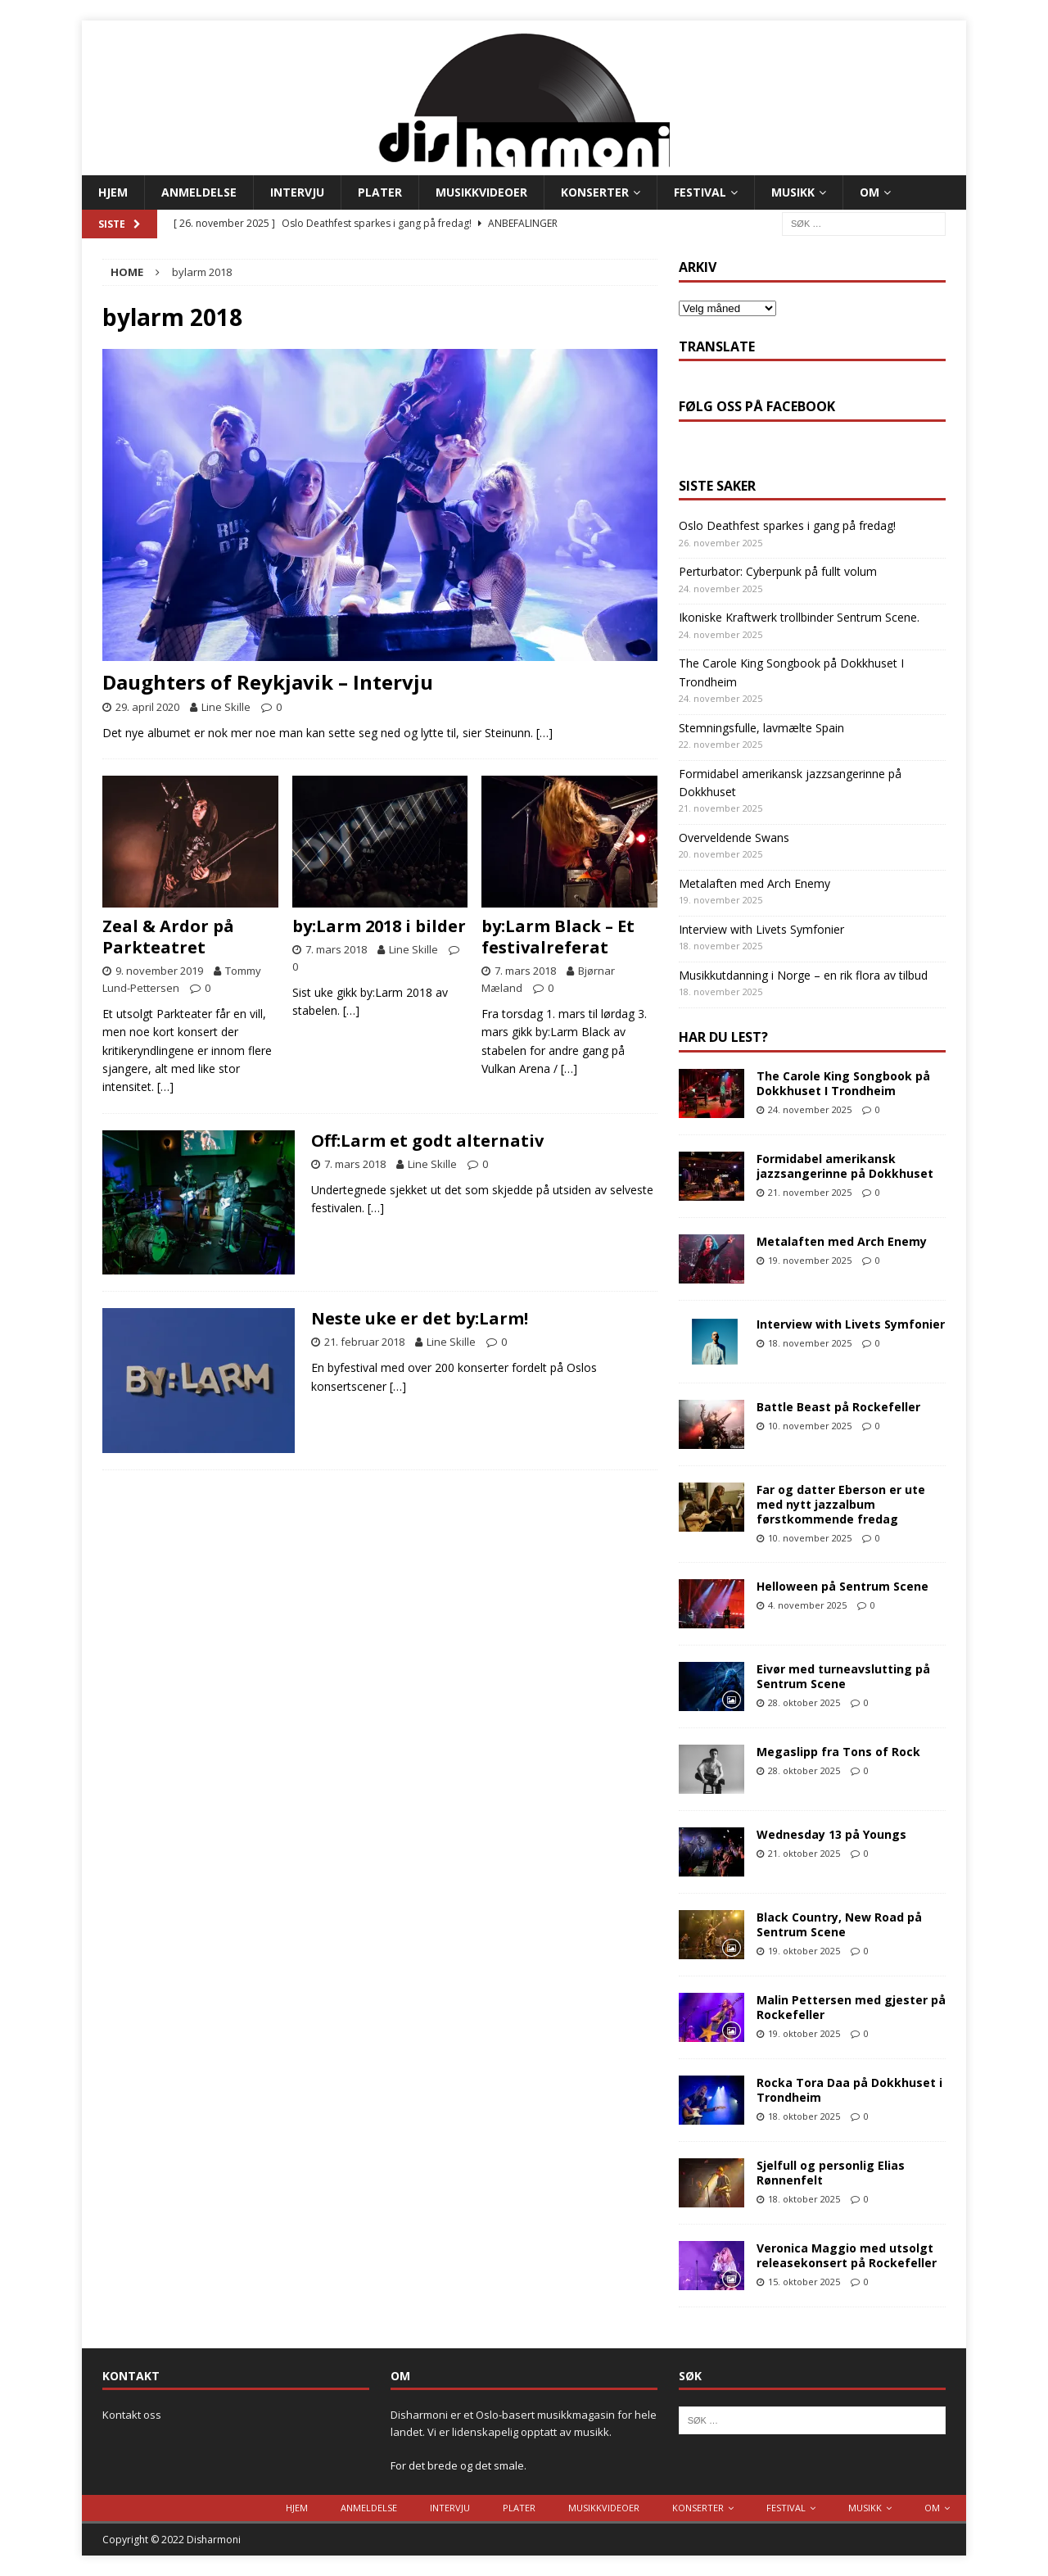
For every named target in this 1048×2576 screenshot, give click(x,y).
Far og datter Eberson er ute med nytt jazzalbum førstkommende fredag (841, 1504)
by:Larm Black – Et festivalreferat (558, 936)
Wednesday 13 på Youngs (831, 1834)
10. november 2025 (810, 1425)
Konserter (595, 192)
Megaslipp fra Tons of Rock (838, 1751)
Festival (700, 192)
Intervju (297, 192)
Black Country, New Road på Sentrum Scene (839, 1924)
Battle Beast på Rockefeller (838, 1407)
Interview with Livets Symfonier (761, 929)
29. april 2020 (147, 706)
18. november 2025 (810, 1343)
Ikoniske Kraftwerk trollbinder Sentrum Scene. (799, 617)
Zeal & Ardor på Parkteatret (168, 936)
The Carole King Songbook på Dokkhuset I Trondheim (843, 1083)
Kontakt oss (131, 2414)
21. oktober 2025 (804, 1853)
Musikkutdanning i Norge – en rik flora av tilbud (803, 975)
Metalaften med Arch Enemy (754, 883)
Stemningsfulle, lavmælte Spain (761, 728)
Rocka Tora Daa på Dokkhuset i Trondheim (849, 2090)
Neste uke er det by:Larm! (419, 1318)
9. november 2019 (159, 970)
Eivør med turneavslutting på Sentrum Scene (843, 1676)
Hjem (113, 192)
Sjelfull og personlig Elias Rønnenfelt (831, 2172)
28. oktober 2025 (804, 1702)
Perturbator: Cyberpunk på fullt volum (778, 571)
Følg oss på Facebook (757, 406)
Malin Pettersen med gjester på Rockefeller (851, 2007)
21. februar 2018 (364, 1341)
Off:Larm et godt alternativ (427, 1141)
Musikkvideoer (481, 192)
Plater (380, 192)
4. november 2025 (807, 1605)
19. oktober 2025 (804, 1950)
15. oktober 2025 (804, 2281)
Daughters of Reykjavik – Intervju (267, 681)
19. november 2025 (810, 1260)
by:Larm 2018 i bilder (379, 926)
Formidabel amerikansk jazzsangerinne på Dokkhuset (845, 1166)
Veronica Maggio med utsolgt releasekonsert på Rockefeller (847, 2255)
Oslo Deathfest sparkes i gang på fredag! (787, 525)
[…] (544, 732)
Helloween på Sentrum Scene (842, 1586)
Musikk (793, 192)
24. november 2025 (810, 1109)
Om (869, 192)
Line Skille (226, 706)
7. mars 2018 (336, 949)
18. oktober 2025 (804, 2116)
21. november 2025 (810, 1192)
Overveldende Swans (734, 837)
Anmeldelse (199, 192)
